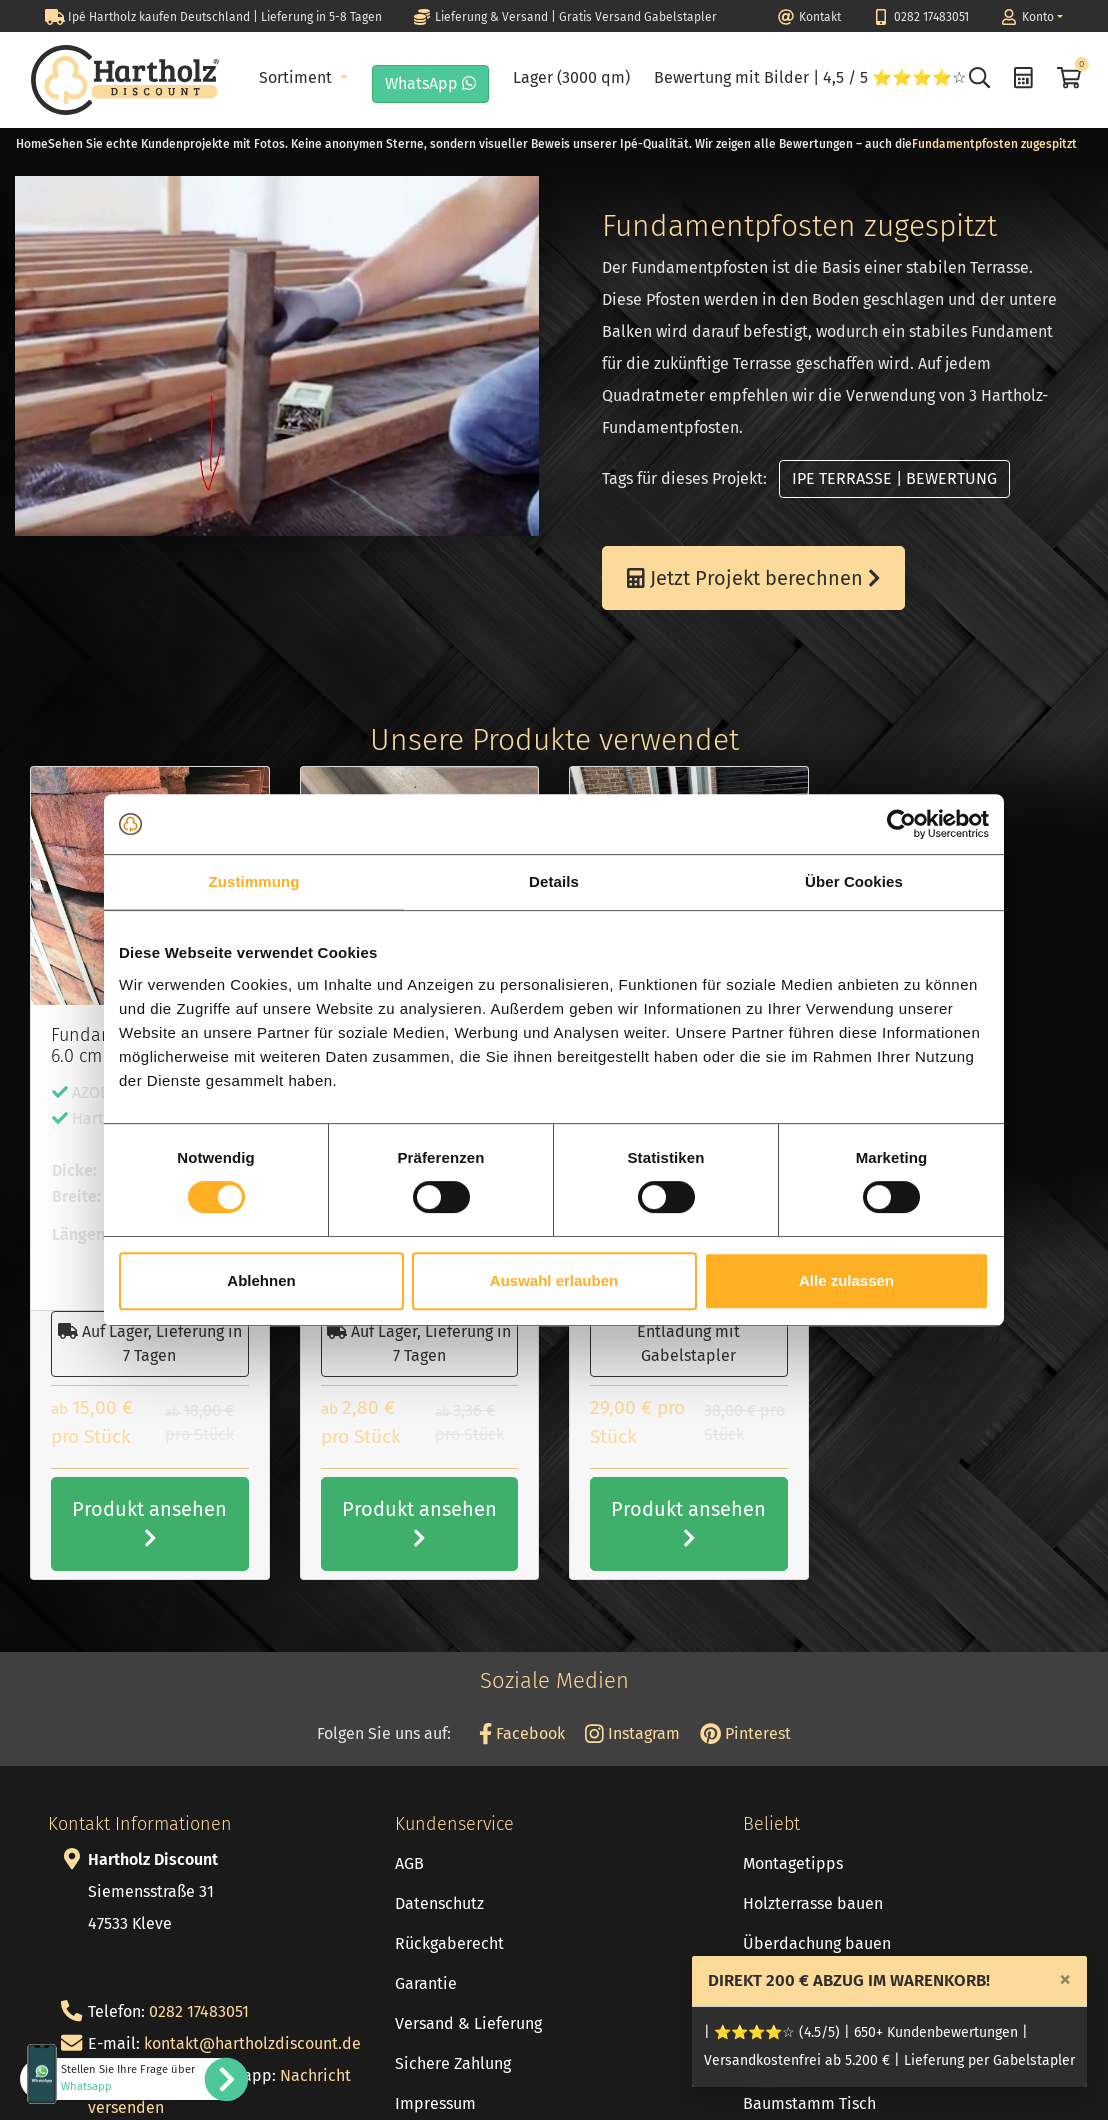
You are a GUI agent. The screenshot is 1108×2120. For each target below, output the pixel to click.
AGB (409, 1863)
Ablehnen (261, 1280)
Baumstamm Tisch (809, 2103)
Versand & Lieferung (468, 2023)
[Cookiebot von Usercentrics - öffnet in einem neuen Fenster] (901, 824)
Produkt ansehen (149, 1523)
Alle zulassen (846, 1280)
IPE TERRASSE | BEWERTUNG (894, 478)
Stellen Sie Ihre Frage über (128, 2078)
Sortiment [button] (297, 77)
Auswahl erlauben (554, 1280)
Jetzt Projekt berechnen (753, 578)
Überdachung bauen (817, 1943)
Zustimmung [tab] (254, 881)
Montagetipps (793, 1863)
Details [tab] (554, 881)
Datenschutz (439, 1903)
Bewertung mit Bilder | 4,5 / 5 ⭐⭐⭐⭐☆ (810, 77)
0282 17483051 (199, 2011)
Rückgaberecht (449, 1943)
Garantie (426, 1983)
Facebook (522, 1733)
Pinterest (745, 1733)
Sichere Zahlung (453, 2063)
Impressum (435, 2103)
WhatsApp (430, 83)
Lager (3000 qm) (571, 77)
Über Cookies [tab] (854, 881)
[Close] (1065, 1979)
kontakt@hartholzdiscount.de (252, 2043)
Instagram (632, 1733)
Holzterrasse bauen (813, 1903)
